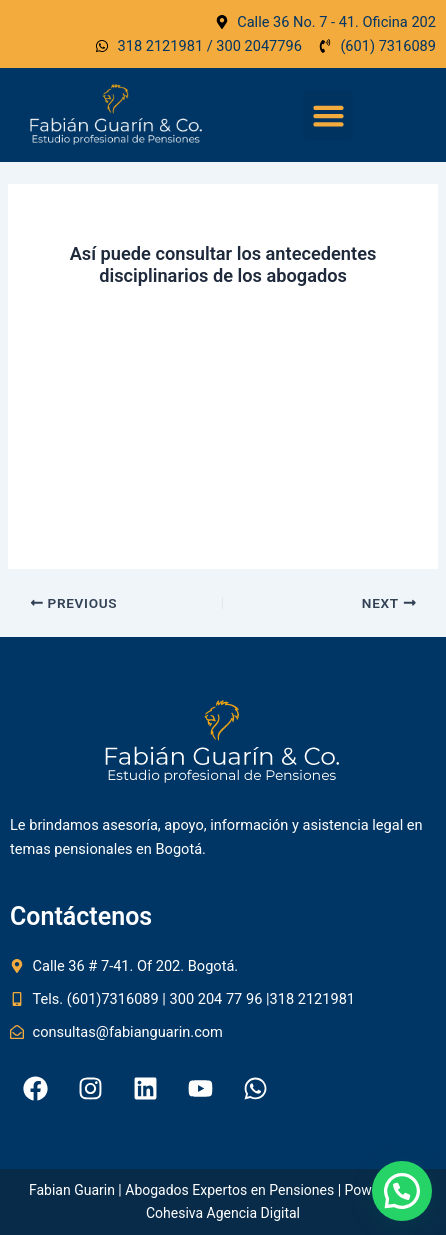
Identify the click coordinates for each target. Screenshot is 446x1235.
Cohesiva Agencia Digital (223, 1213)
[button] (328, 115)
